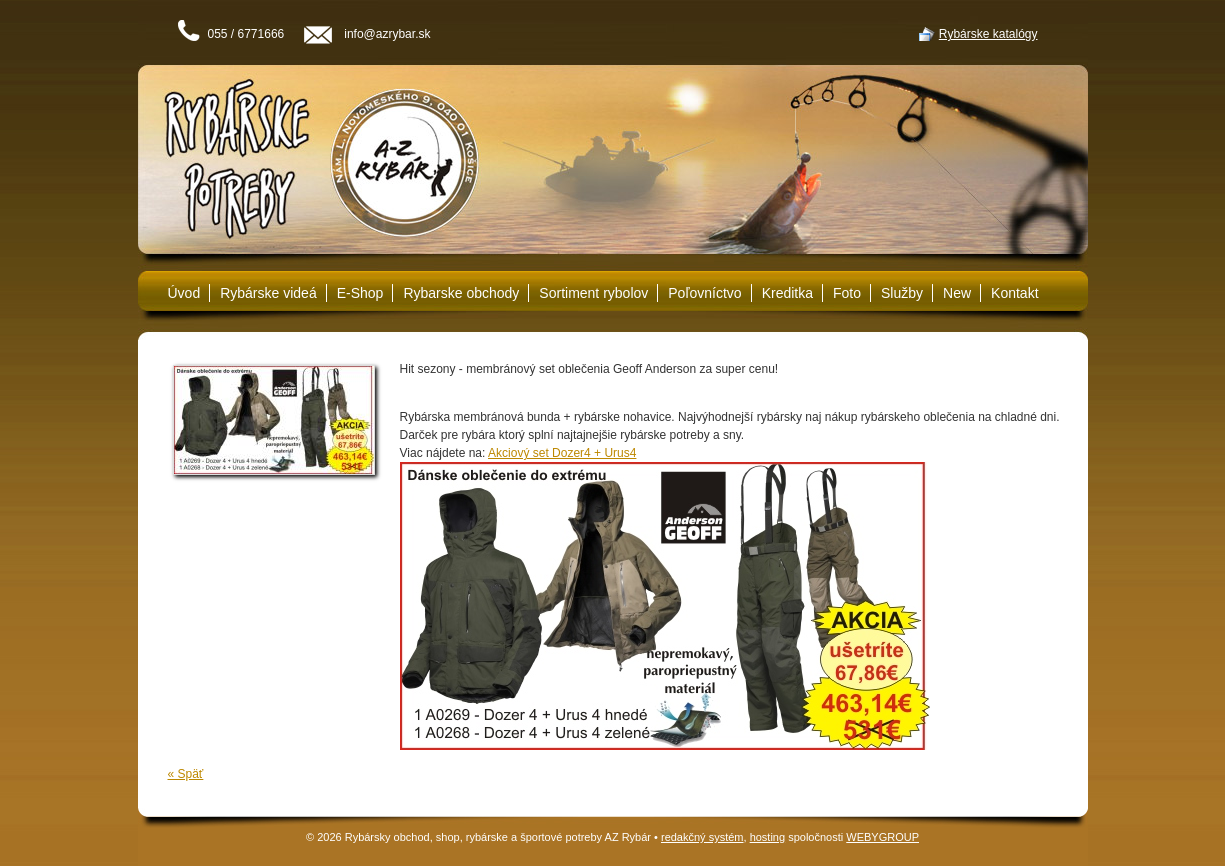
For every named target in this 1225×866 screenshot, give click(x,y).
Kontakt (1014, 293)
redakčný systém (702, 837)
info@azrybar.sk (387, 34)
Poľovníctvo (704, 293)
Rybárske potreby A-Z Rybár (308, 160)
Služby (902, 293)
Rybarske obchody (461, 293)
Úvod (184, 293)
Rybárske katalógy (988, 34)
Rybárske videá (268, 293)
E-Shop (360, 293)
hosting (767, 837)
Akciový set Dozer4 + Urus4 (562, 453)
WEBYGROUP (882, 837)
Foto (847, 293)
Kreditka (787, 293)
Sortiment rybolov (593, 293)
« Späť (186, 774)
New (957, 293)
